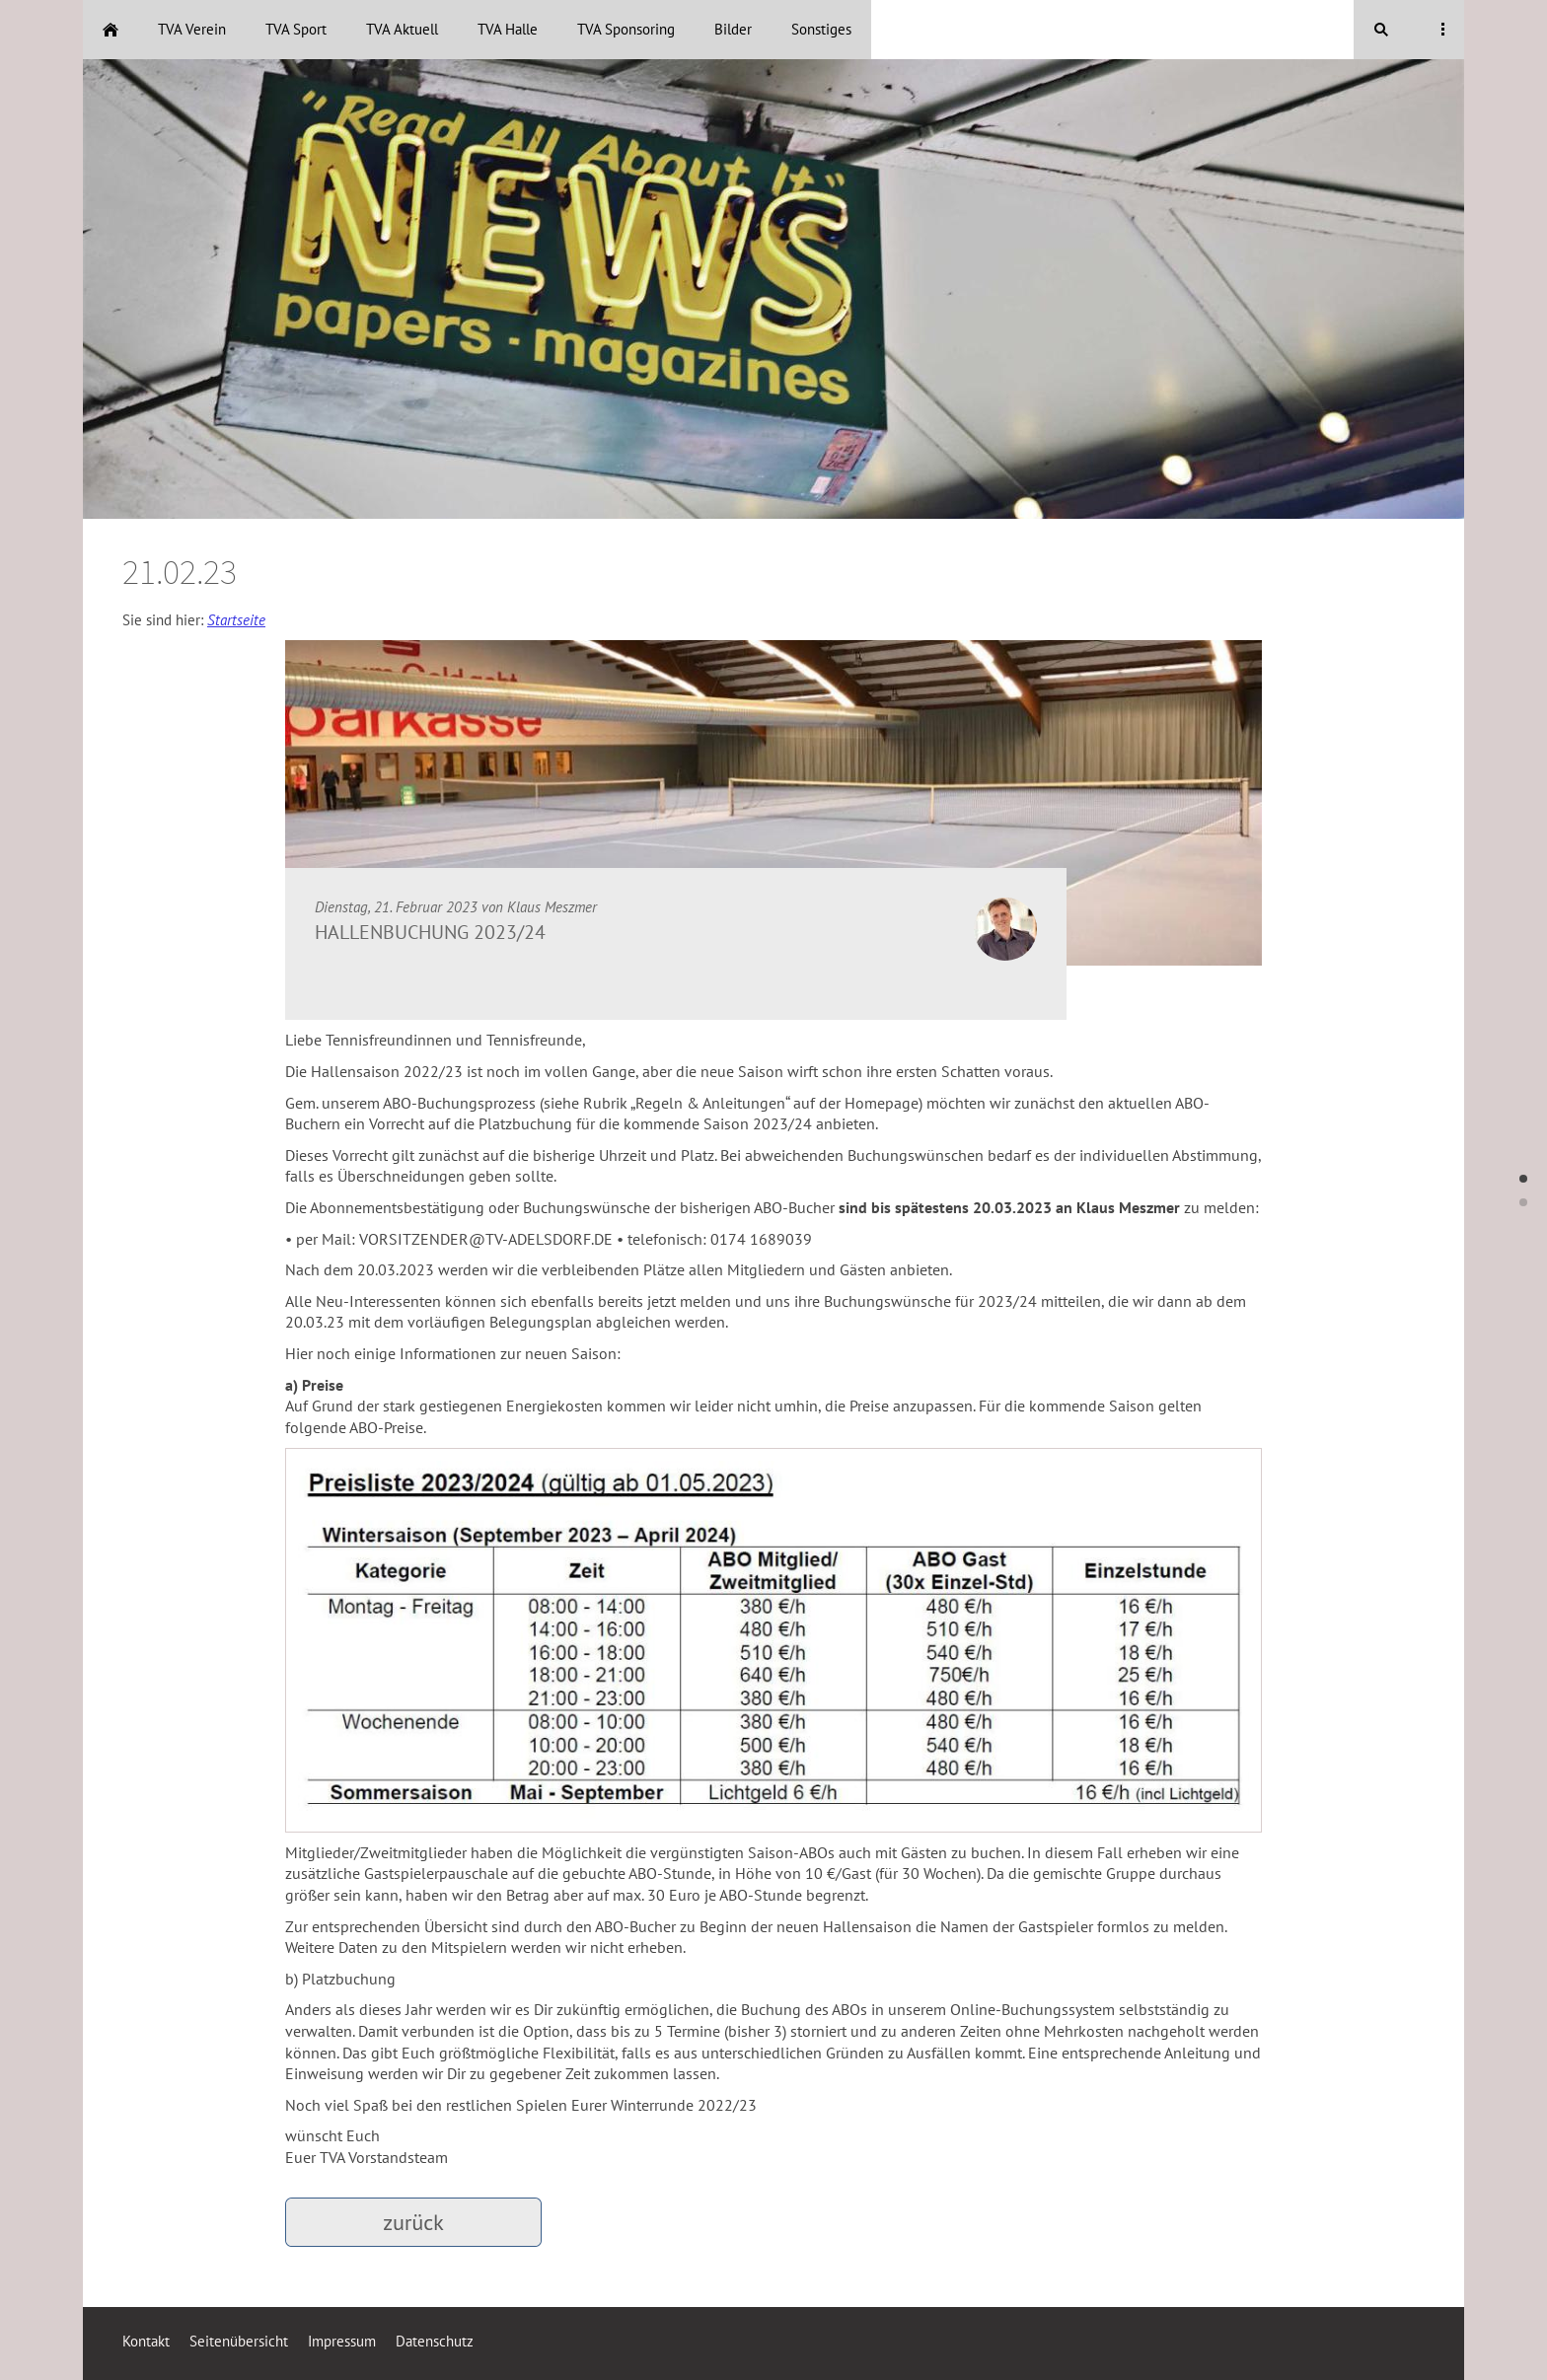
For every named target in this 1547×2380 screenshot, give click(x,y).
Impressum (342, 2341)
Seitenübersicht (238, 2341)
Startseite (236, 620)
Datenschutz (435, 2341)
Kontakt (146, 2341)
